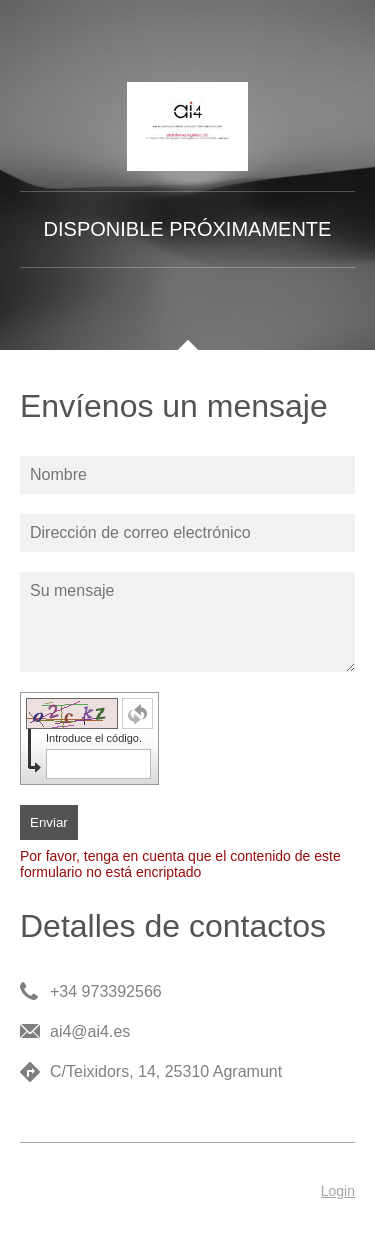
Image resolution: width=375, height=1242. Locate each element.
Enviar (49, 822)
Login (338, 1191)
